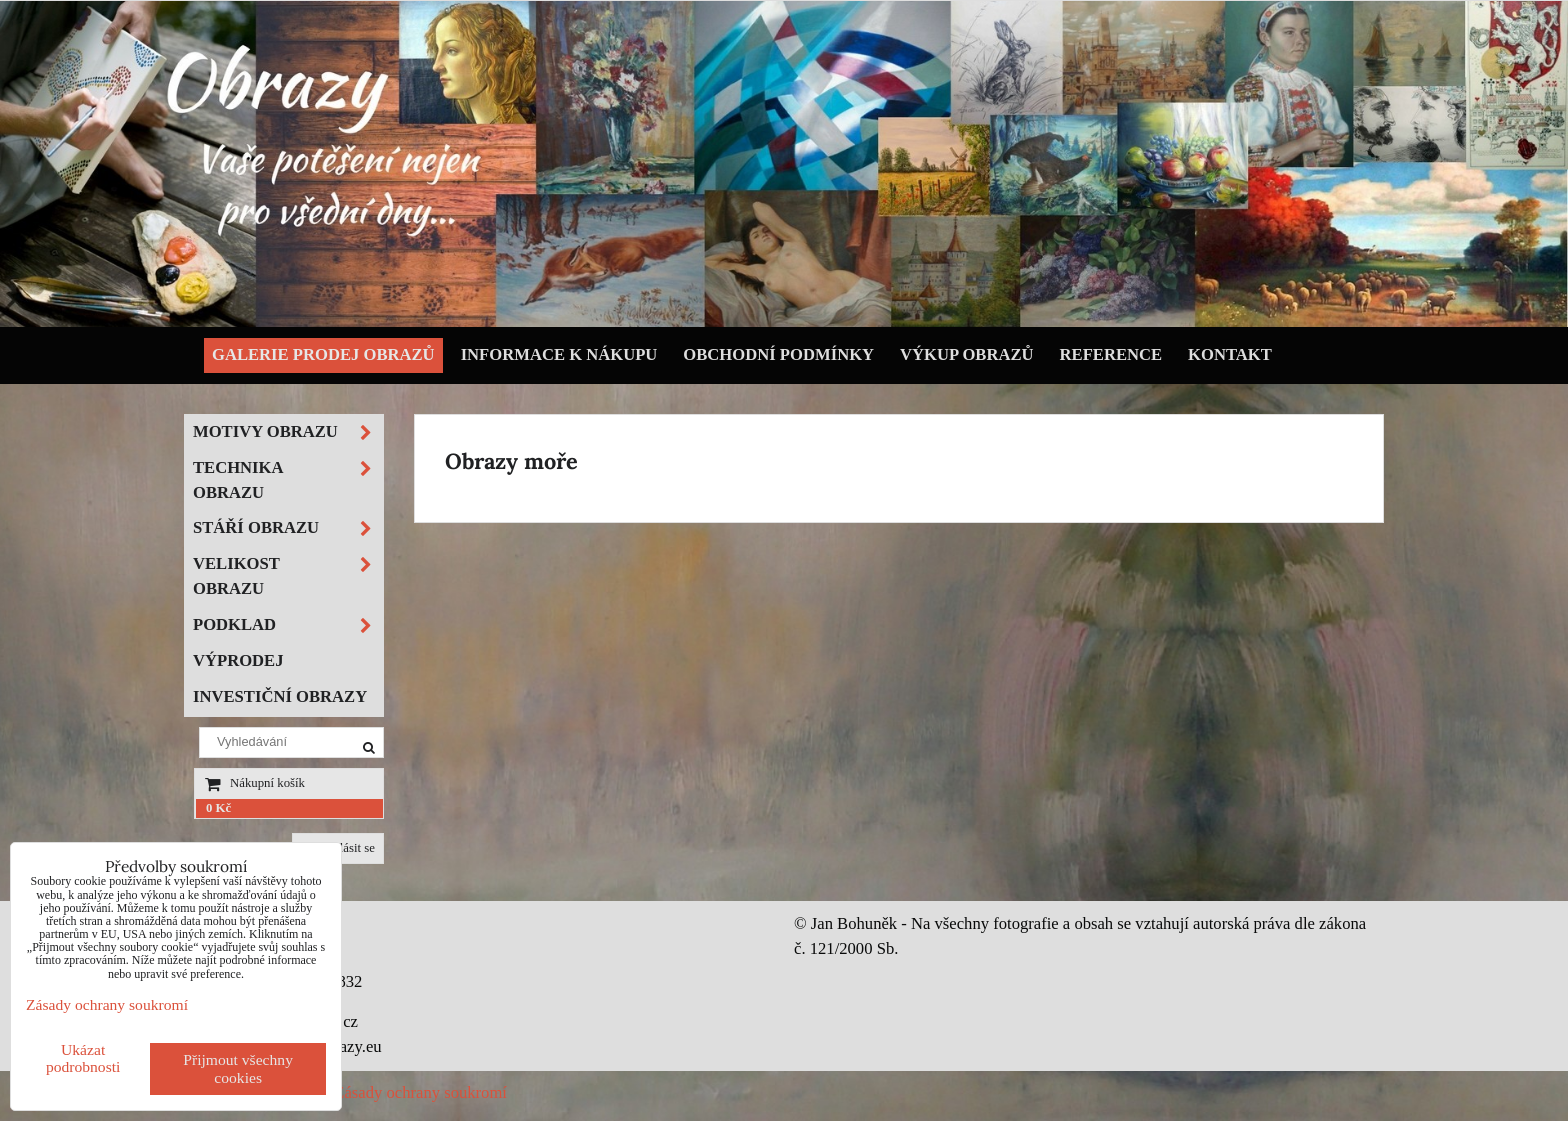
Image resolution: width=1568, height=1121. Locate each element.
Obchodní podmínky (778, 354)
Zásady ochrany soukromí (420, 1092)
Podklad (288, 625)
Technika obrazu (288, 481)
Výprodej (238, 660)
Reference (1111, 354)
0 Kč (218, 808)
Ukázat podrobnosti (83, 1058)
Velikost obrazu (288, 577)
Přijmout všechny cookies (238, 1068)
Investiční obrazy (280, 696)
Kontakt (1230, 354)
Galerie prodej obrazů (323, 354)
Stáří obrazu (288, 528)
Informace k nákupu (559, 354)
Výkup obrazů (966, 354)
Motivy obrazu (288, 432)
